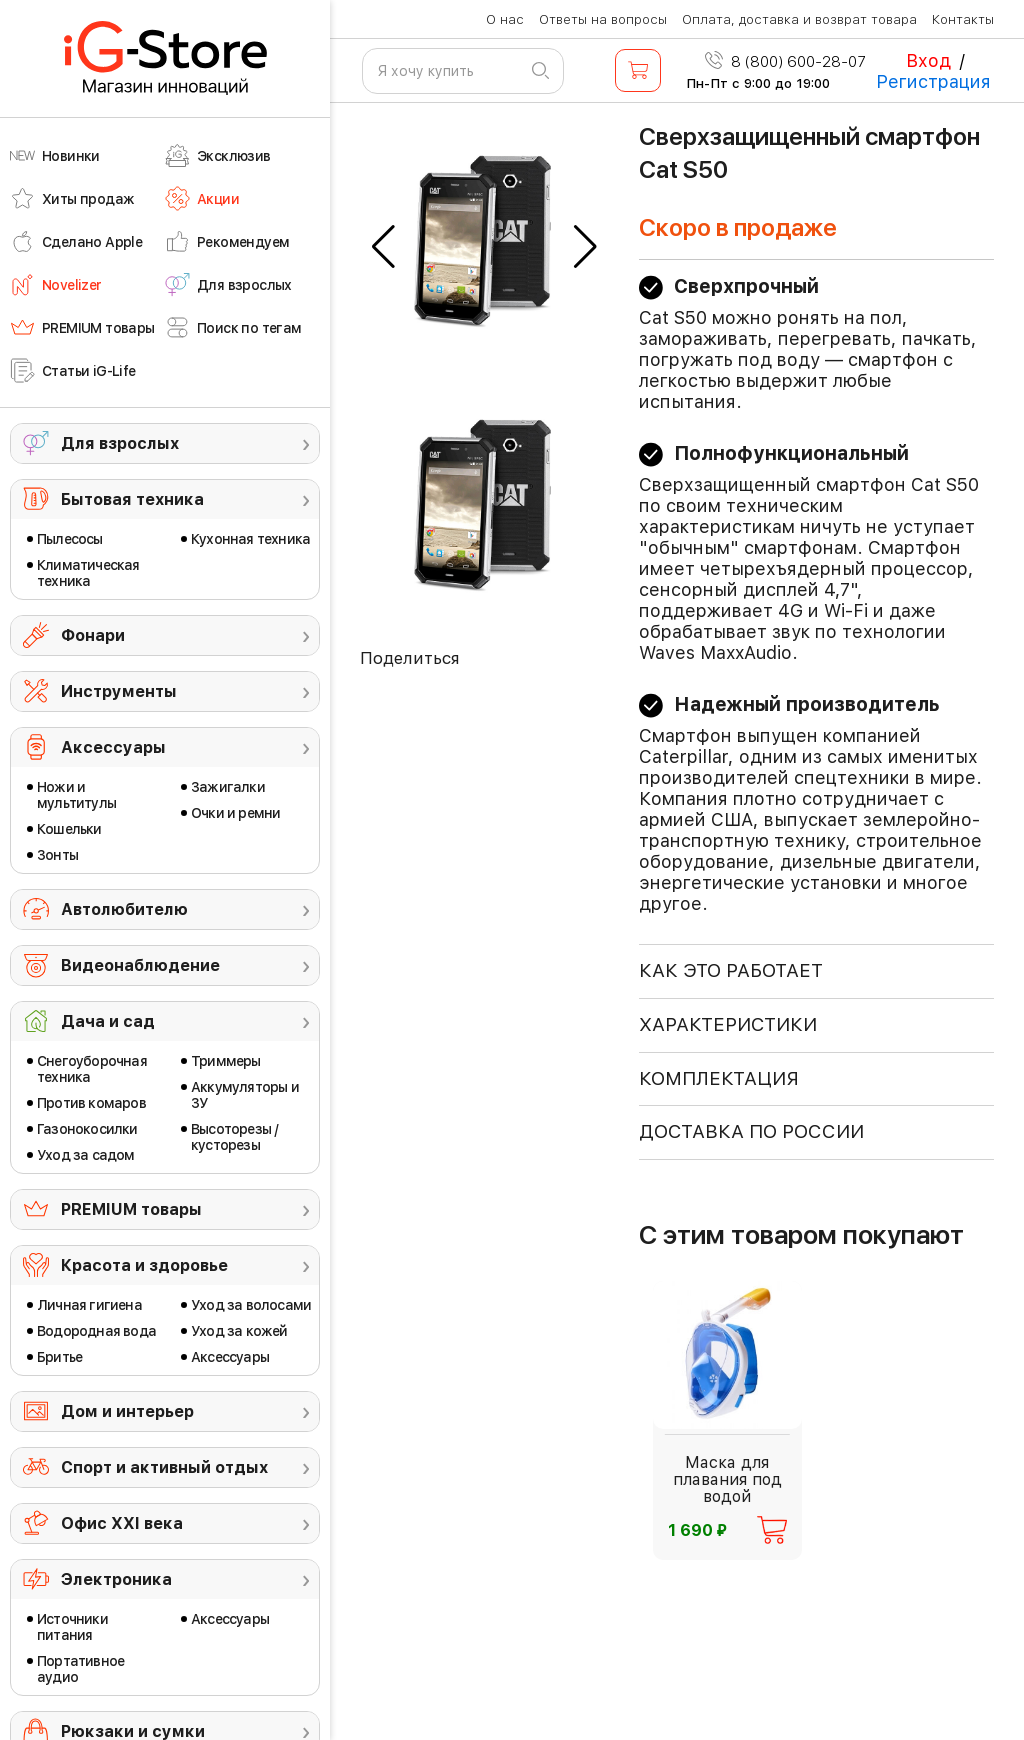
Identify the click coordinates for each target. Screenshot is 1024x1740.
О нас (505, 19)
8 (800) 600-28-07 (785, 62)
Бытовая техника (132, 499)
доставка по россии (751, 1131)
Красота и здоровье (144, 1265)
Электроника (116, 1579)
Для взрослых (120, 443)
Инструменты (119, 691)
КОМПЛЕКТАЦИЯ (719, 1078)
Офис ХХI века (122, 1523)
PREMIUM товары (131, 1209)
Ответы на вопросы (603, 19)
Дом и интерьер (127, 1411)
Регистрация (933, 81)
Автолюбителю (124, 909)
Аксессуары (113, 747)
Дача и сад (108, 1021)
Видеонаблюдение (140, 965)
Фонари (93, 635)
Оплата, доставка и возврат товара (799, 19)
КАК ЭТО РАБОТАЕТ (731, 970)
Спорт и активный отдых (164, 1467)
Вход (928, 60)
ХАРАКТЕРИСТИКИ (728, 1024)
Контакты (963, 19)
